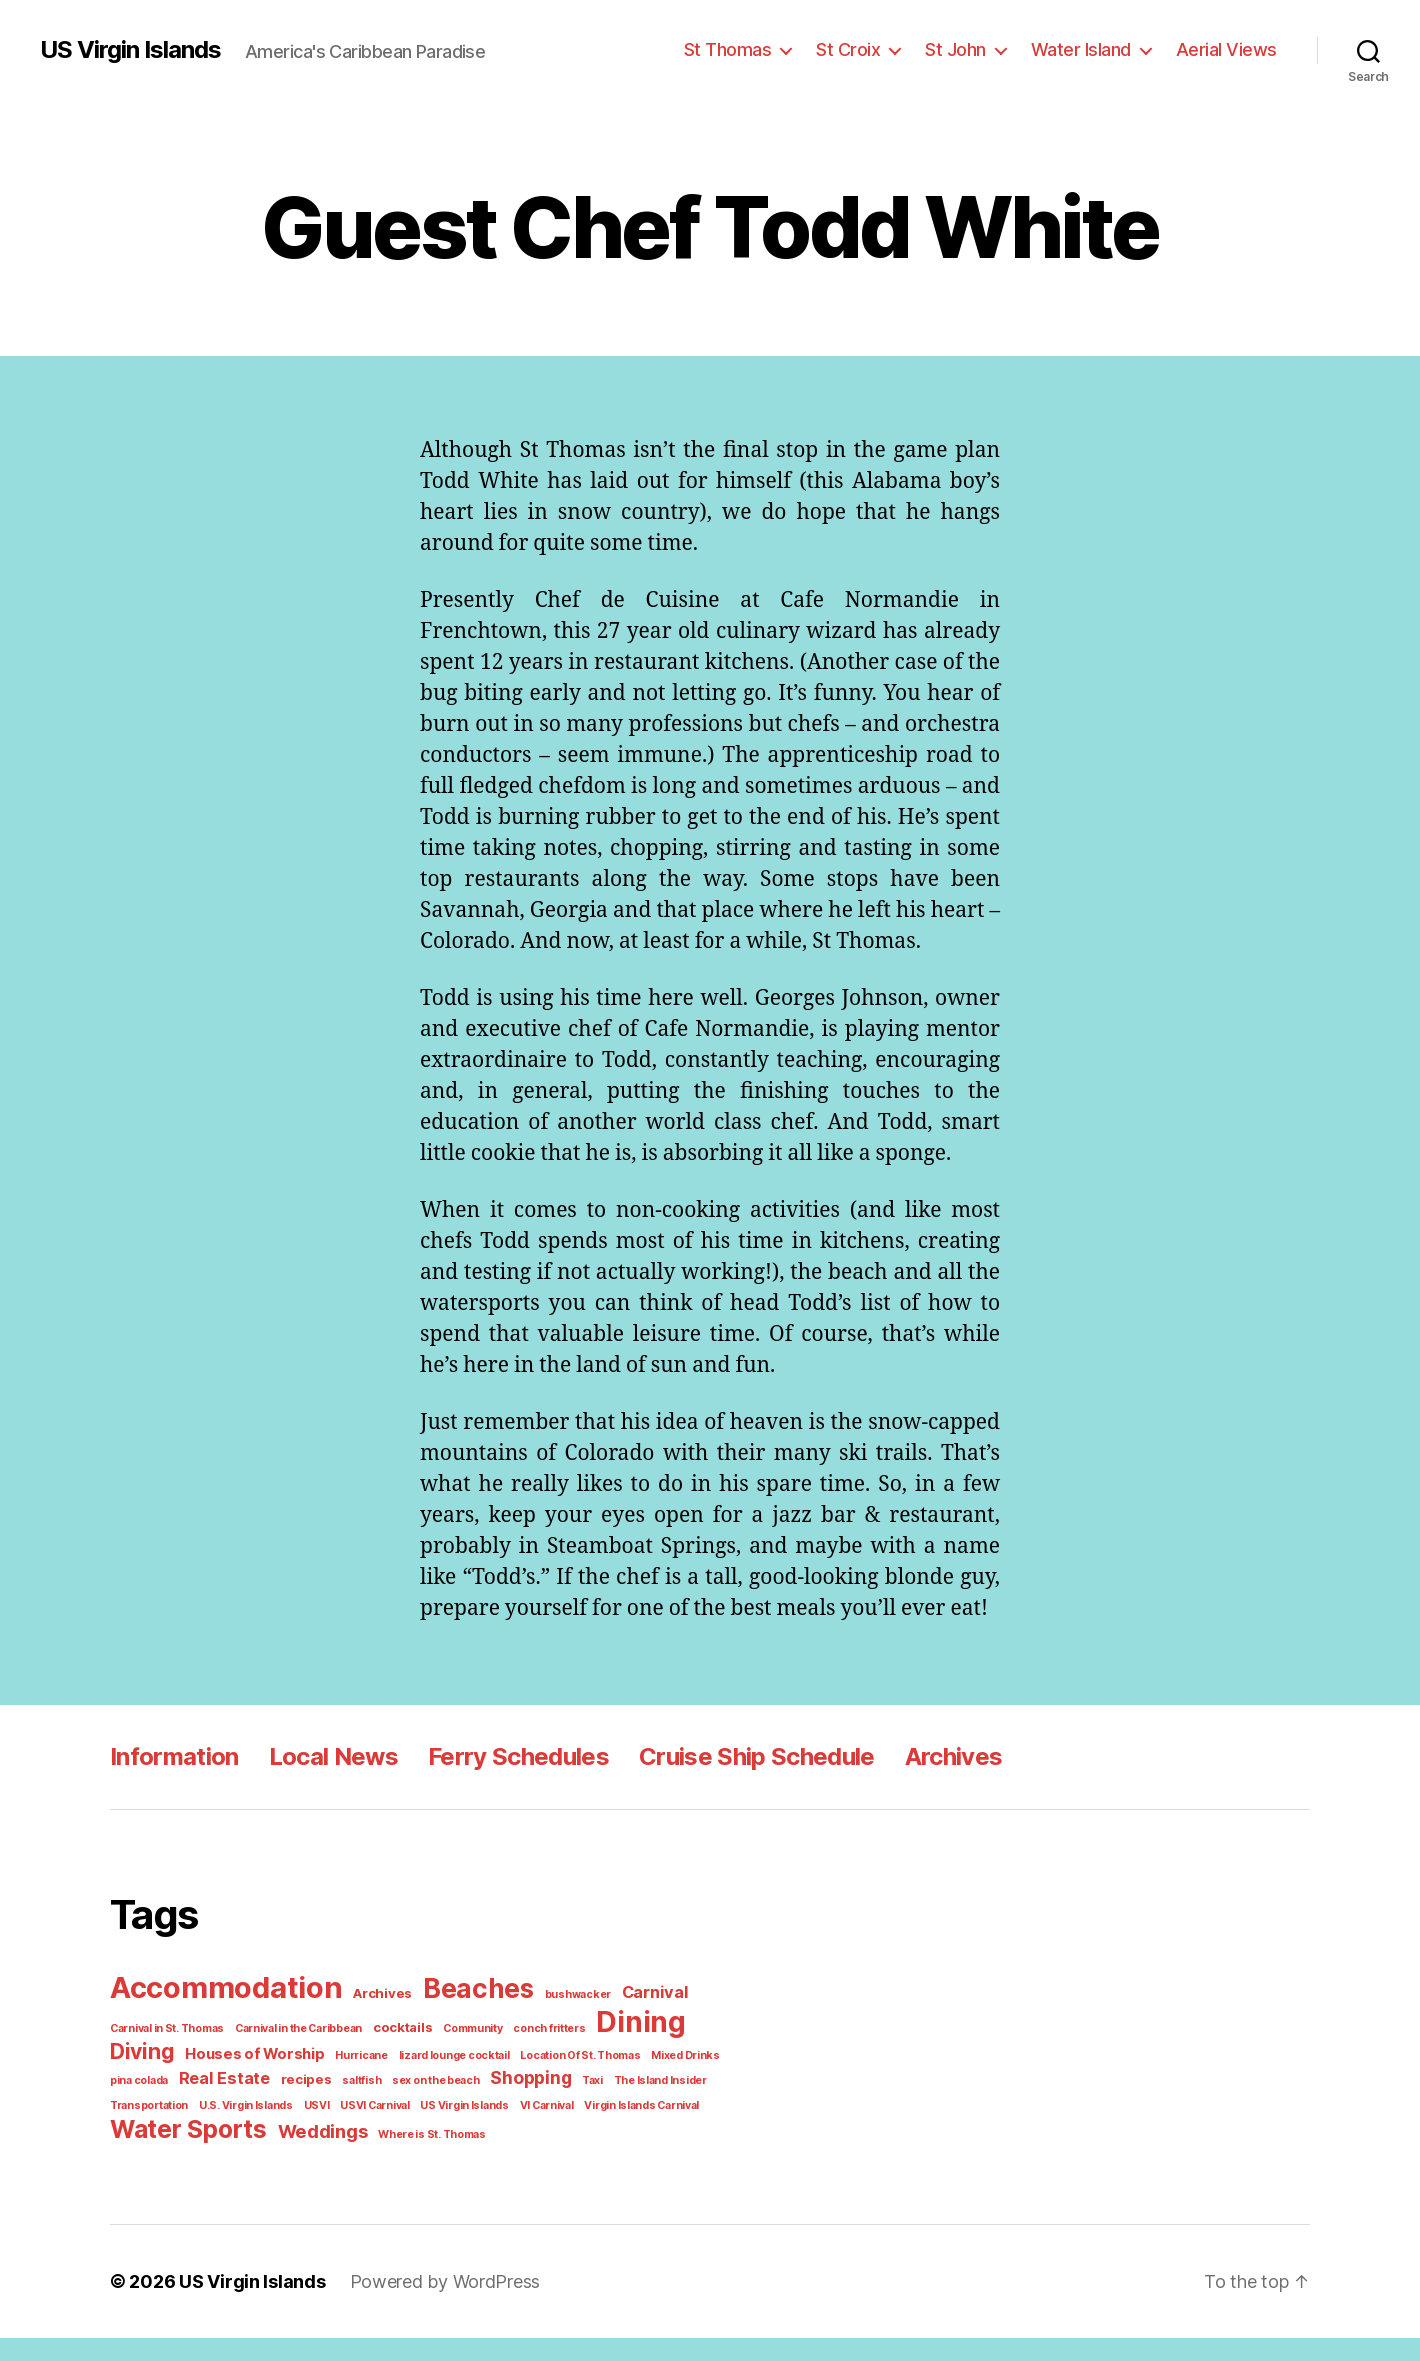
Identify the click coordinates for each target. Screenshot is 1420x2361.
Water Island (1092, 49)
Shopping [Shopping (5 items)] (438, 2104)
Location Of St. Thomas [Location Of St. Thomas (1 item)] (479, 2082)
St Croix (867, 49)
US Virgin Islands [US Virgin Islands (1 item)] (361, 2130)
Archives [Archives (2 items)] (374, 2023)
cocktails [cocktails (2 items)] (389, 2055)
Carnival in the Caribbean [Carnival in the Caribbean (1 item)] (291, 2056)
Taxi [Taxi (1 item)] (497, 2106)
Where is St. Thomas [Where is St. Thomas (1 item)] (415, 2157)
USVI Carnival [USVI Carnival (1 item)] (276, 2130)
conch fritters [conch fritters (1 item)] (525, 2056)
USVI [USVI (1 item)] (221, 2130)
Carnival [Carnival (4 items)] (628, 2022)
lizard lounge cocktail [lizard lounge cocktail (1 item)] (360, 2082)
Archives (938, 1787)
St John (971, 49)
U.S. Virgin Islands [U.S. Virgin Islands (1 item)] (154, 2130)
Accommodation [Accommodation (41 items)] (223, 2017)
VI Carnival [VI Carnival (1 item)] (440, 2130)
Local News (327, 1787)
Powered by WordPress (430, 2304)
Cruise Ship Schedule (743, 1787)
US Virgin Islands (130, 50)
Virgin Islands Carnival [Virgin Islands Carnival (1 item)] (530, 2130)
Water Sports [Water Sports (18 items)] (184, 2152)
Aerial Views (1230, 49)
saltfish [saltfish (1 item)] (278, 2106)
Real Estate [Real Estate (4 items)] (152, 2104)
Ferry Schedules (508, 1787)
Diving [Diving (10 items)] (695, 2052)
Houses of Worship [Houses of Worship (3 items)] (175, 2081)
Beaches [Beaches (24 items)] (464, 2019)
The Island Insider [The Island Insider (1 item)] (561, 2106)
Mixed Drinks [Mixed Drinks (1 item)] (578, 2082)
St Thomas (751, 49)
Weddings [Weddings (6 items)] (312, 2154)
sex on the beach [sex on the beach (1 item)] (347, 2106)
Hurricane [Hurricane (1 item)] (274, 2082)
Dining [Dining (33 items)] (611, 2050)
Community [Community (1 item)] (455, 2056)
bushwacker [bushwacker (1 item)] (557, 2024)
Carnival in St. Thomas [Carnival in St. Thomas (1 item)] (164, 2056)
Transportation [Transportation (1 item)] (649, 2106)
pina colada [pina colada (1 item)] (648, 2082)
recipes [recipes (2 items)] (228, 2105)
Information (172, 1787)
